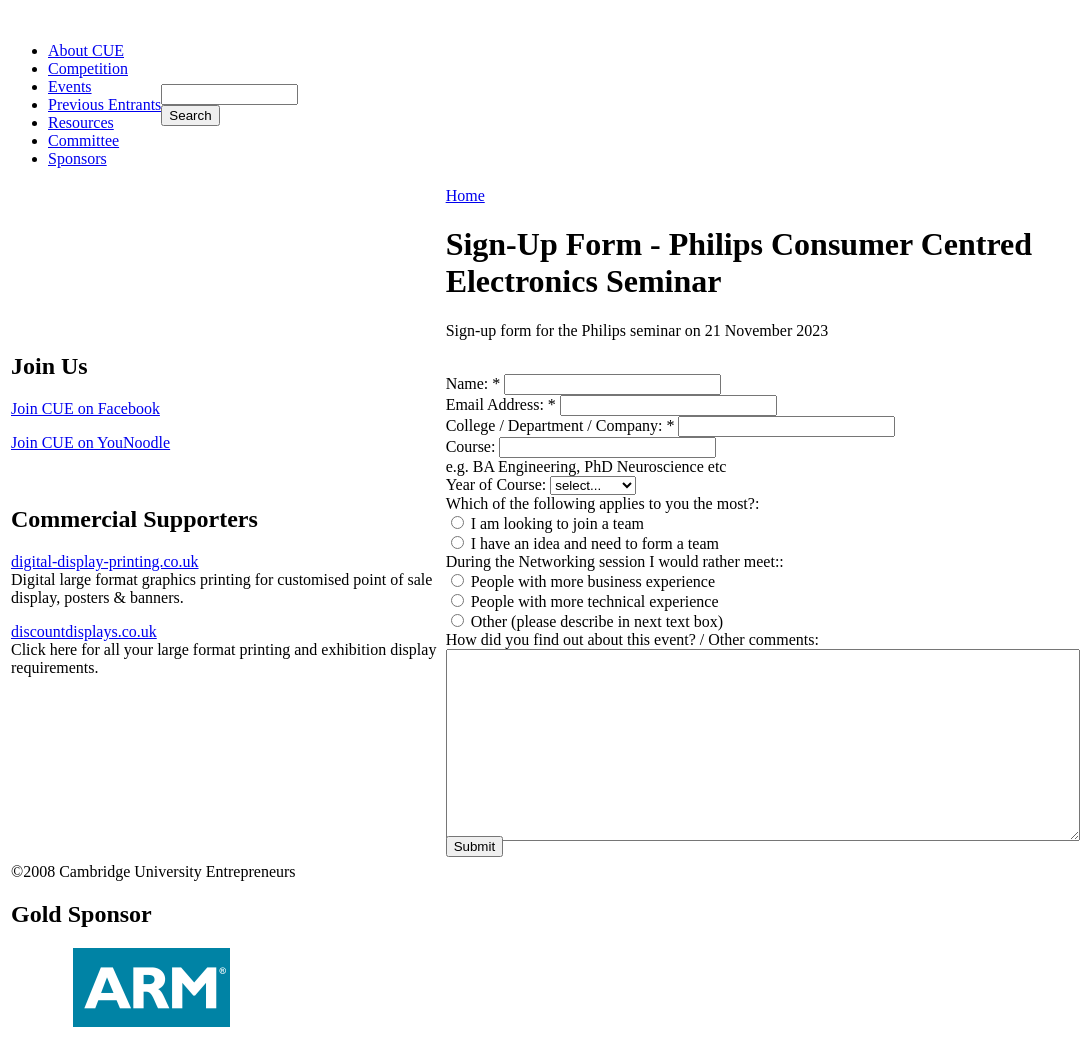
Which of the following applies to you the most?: (603, 503)
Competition (88, 68)
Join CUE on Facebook (85, 408)
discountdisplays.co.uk (84, 631)
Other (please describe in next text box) (587, 621)
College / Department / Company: (560, 425)
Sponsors (77, 158)
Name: (473, 383)
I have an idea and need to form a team (585, 543)
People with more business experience (583, 581)
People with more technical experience (585, 601)
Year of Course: (498, 484)
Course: (473, 446)
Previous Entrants (104, 104)
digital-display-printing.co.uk (105, 561)
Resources (81, 122)
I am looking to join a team (547, 523)
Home (465, 195)
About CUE (86, 50)
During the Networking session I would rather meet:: (615, 561)
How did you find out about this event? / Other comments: (632, 639)
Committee (83, 140)
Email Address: (501, 404)
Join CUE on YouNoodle (90, 442)
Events (70, 86)
